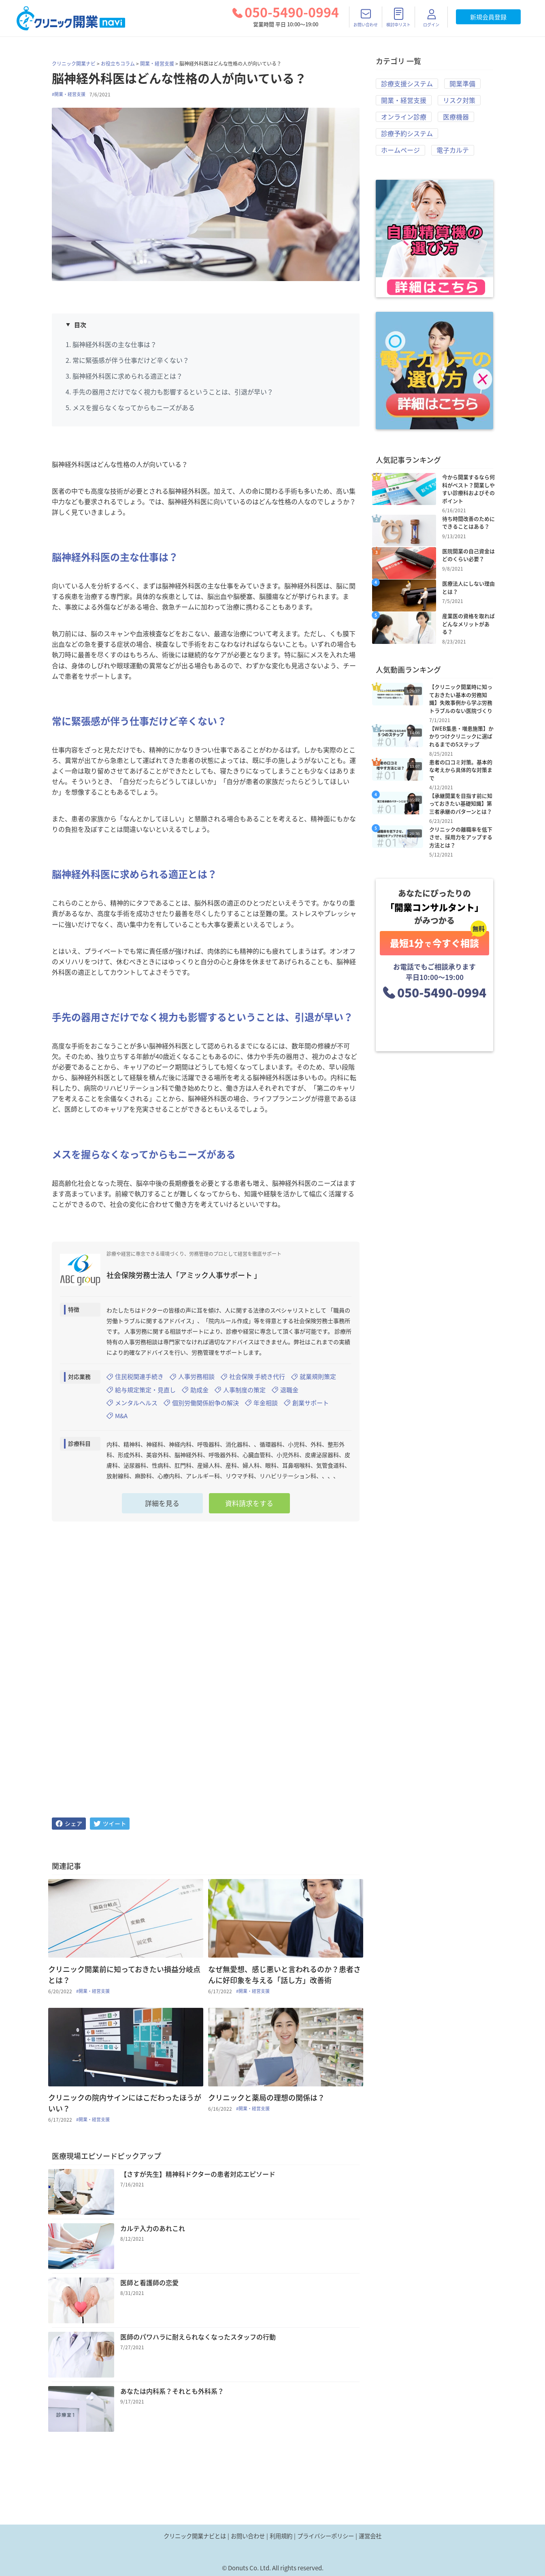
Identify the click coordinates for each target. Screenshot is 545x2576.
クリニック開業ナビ (74, 63)
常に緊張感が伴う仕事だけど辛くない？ (130, 360)
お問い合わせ (248, 2535)
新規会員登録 (488, 17)
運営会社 (370, 2535)
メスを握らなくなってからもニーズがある (133, 407)
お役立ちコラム (118, 63)
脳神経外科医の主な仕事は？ (114, 344)
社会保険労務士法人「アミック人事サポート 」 (183, 1275)
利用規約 (281, 2535)
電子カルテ (452, 153)
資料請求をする (249, 1508)
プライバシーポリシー (325, 2535)
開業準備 (462, 84)
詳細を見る (162, 1508)
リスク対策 (459, 101)
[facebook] (69, 1828)
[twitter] (110, 1828)
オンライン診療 (403, 119)
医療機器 (456, 119)
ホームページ (400, 153)
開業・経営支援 (157, 63)
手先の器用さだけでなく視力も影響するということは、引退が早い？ (172, 391)
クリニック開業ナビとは (195, 2535)
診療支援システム (407, 84)
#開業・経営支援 (68, 94)
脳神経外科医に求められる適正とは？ (127, 376)
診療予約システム (407, 136)
